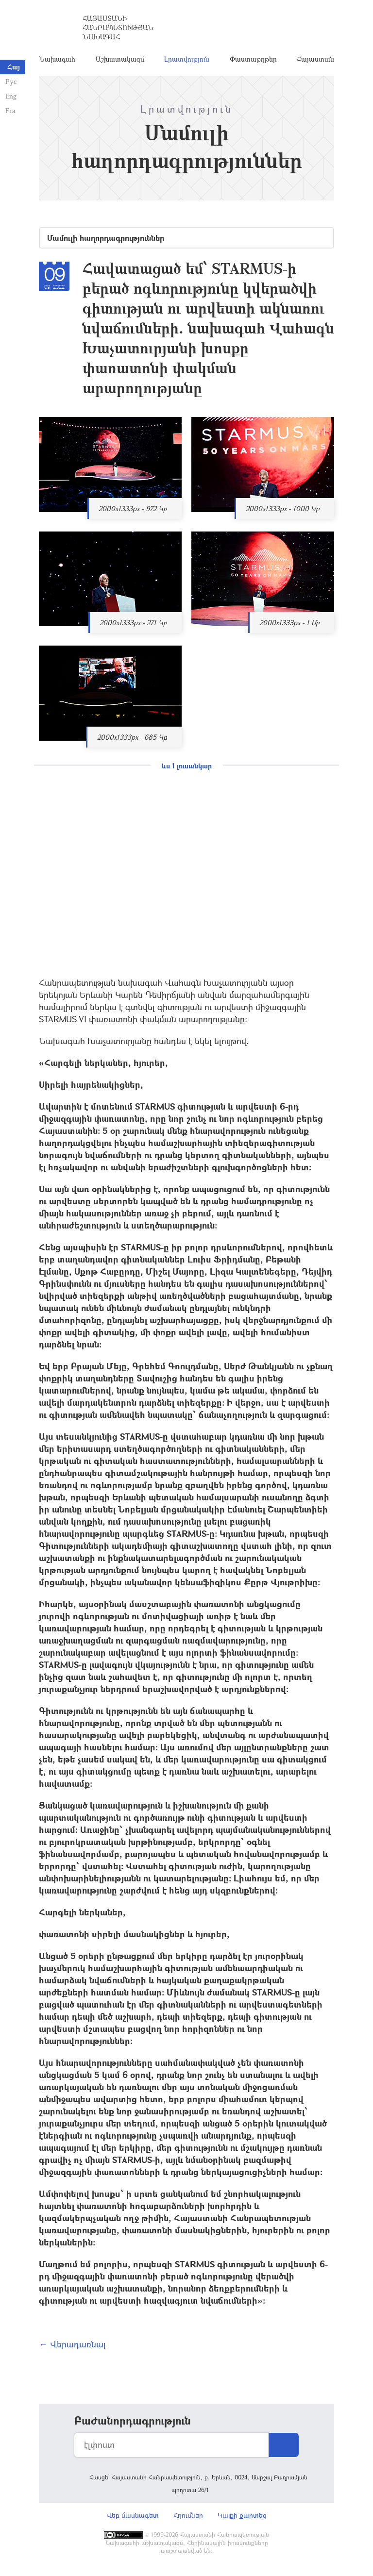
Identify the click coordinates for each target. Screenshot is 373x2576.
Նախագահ (57, 60)
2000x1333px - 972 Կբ (133, 510)
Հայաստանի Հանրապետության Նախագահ (118, 29)
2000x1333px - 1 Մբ (289, 625)
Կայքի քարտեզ (242, 2517)
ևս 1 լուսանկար (187, 768)
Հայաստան (315, 60)
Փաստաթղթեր (253, 60)
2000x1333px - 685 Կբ (132, 739)
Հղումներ (188, 2517)
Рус (10, 81)
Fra (10, 110)
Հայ (13, 66)
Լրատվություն (186, 60)
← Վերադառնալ (72, 2346)
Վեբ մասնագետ (132, 2517)
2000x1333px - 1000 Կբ (283, 510)
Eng (10, 95)
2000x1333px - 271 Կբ (133, 625)
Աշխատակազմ (120, 60)
